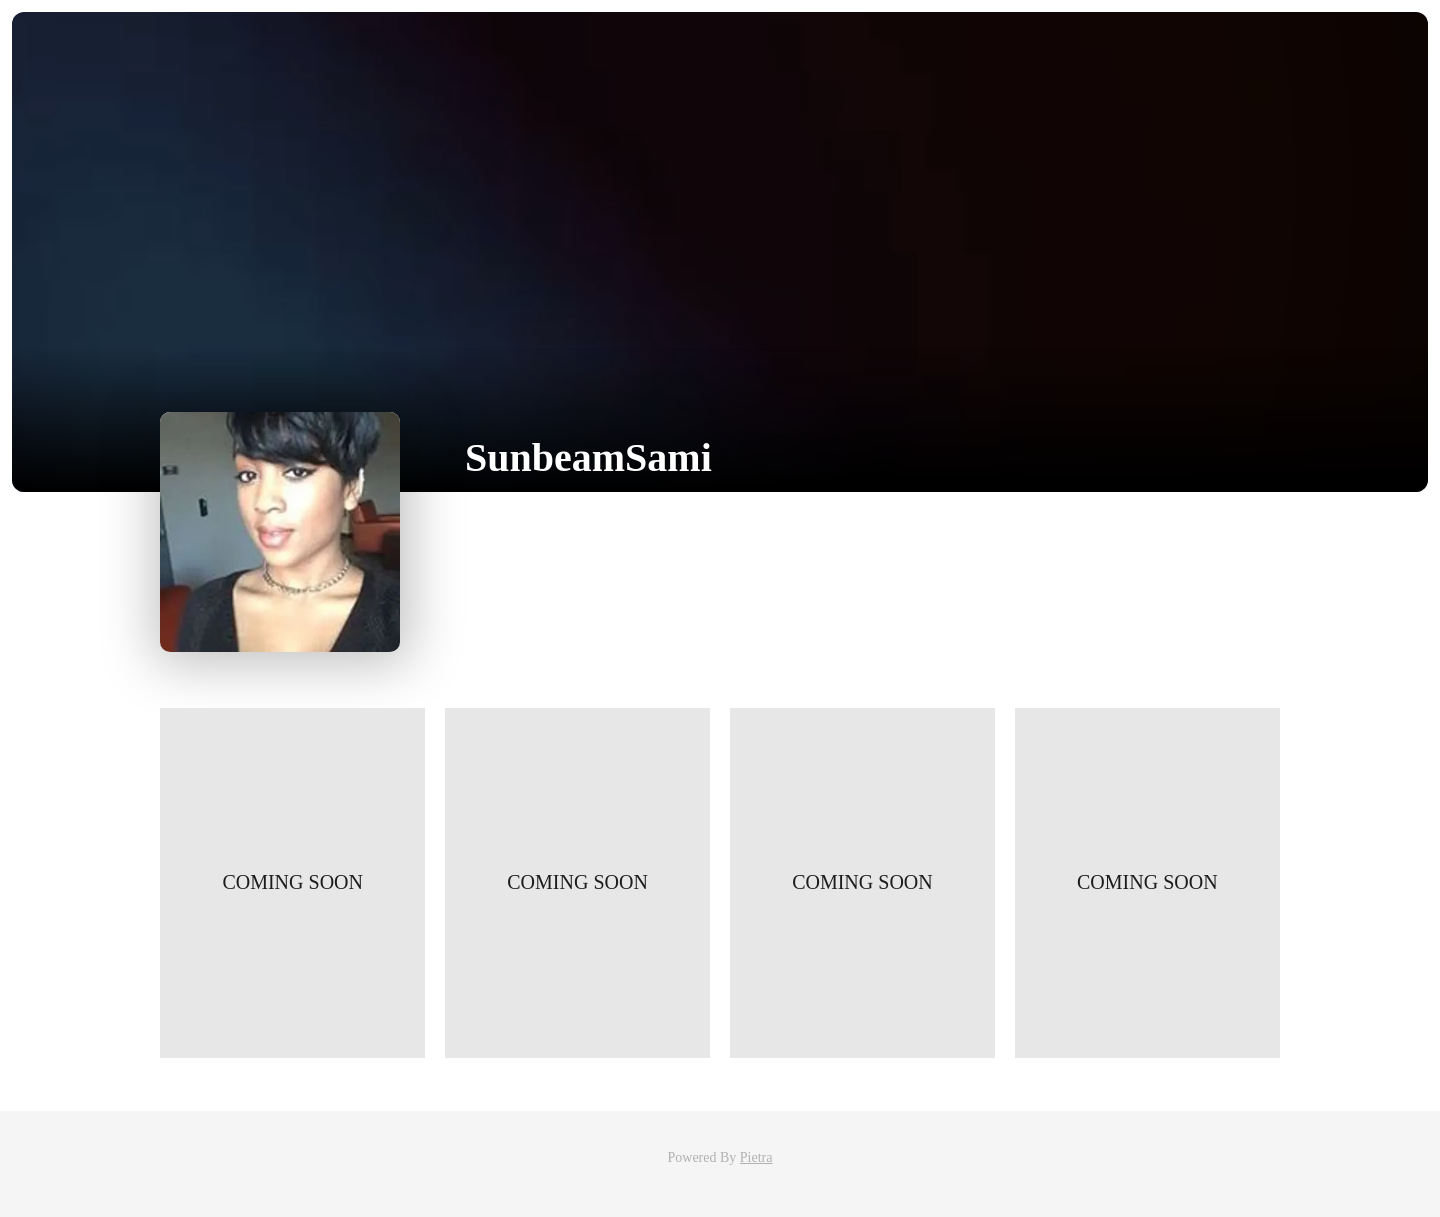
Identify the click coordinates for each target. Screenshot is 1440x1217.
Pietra (756, 1157)
